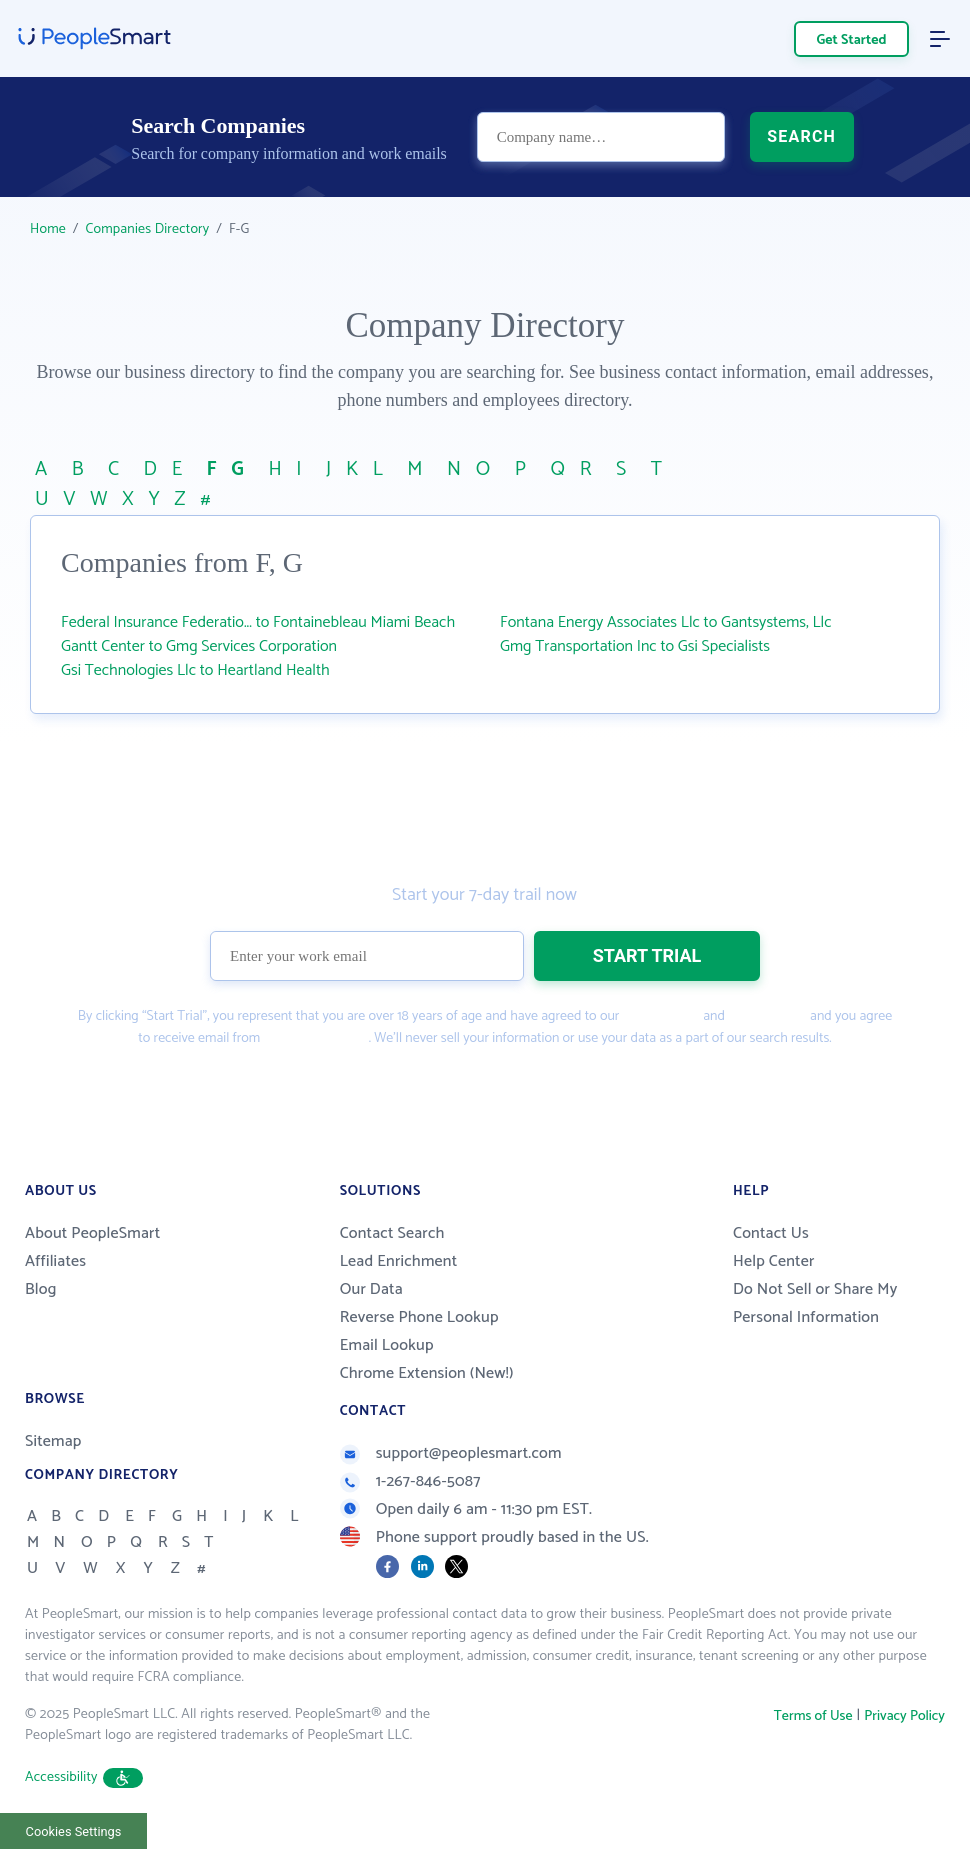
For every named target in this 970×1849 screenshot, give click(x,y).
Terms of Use (661, 1016)
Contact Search (392, 1233)
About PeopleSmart (92, 1233)
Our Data (371, 1289)
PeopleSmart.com (314, 1038)
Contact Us (771, 1233)
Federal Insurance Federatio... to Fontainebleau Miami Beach (258, 622)
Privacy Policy (767, 1016)
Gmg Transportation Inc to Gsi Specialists (635, 646)
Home (48, 229)
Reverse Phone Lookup (419, 1317)
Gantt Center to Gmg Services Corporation (199, 646)
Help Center (774, 1261)
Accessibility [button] (84, 1777)
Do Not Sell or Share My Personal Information (815, 1303)
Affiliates (55, 1261)
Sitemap (53, 1441)
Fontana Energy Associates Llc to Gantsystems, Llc (666, 622)
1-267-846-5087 (410, 1481)
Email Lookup (387, 1345)
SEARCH (801, 136)
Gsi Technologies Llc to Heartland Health (195, 670)
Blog (41, 1289)
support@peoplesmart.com (451, 1453)
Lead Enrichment (399, 1261)
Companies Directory (148, 229)
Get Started (852, 40)
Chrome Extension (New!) (427, 1373)
